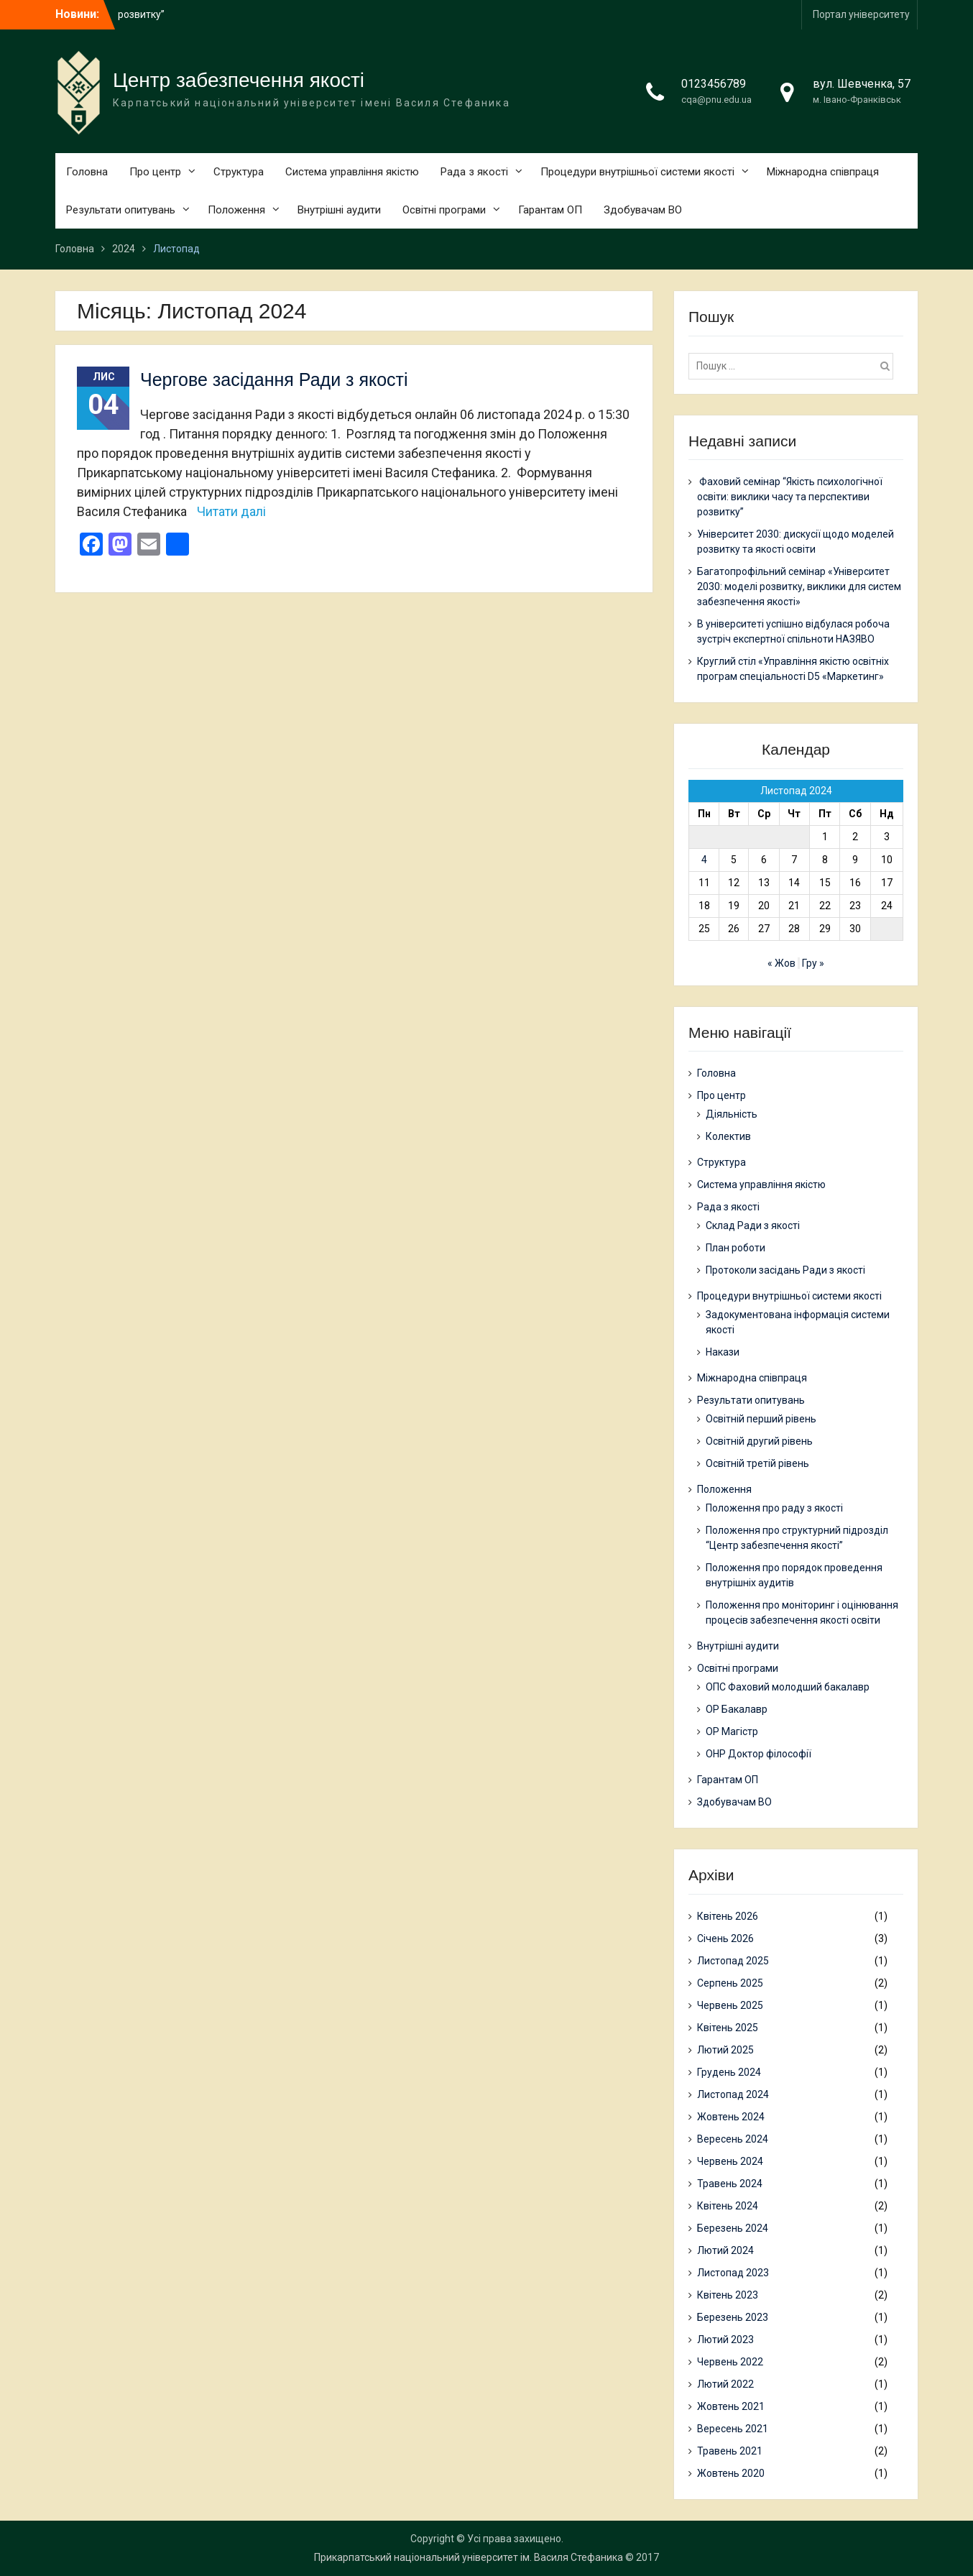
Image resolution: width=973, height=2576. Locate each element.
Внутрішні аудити (339, 209)
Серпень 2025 (730, 1983)
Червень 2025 (730, 2005)
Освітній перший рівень (761, 1419)
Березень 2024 (732, 2228)
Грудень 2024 (729, 2072)
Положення (236, 209)
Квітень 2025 (727, 2027)
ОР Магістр (732, 1731)
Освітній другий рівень (759, 1441)
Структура (238, 171)
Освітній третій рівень (757, 1463)
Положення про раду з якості (774, 1508)
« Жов (781, 963)
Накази (722, 1352)
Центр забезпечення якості (238, 80)
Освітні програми (444, 209)
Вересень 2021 (732, 2428)
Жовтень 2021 (731, 2406)
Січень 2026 (725, 1938)
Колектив (728, 1136)
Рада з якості (474, 171)
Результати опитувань (120, 209)
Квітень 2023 (727, 2295)
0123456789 (713, 84)
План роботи (735, 1248)
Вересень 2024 (732, 2139)
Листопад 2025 (733, 1960)
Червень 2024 (730, 2161)
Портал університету (861, 14)
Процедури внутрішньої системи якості (637, 171)
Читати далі (231, 511)
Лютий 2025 (725, 2050)
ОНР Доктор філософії (758, 1754)
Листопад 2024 (733, 2094)
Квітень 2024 (727, 2206)
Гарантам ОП (550, 209)
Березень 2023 (732, 2317)
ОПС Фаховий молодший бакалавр (788, 1687)
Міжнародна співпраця (823, 171)
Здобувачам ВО (643, 209)
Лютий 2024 (725, 2250)
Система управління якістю (352, 171)
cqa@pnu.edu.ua (716, 99)
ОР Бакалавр (736, 1709)
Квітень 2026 (727, 1916)
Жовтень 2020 (731, 2473)
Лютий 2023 (725, 2339)
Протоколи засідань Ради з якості (785, 1270)
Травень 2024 (729, 2183)
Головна (87, 171)
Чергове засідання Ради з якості (274, 379)
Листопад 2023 (733, 2272)
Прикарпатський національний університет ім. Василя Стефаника (468, 2557)
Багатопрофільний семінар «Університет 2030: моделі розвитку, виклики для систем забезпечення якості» (799, 586)
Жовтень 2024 (731, 2116)
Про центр (155, 171)
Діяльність (731, 1114)
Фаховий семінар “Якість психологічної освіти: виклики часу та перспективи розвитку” (789, 497)
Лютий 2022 (725, 2384)
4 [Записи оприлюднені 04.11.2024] (704, 859)
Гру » (813, 963)
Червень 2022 (730, 2362)
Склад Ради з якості (753, 1225)
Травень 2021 (729, 2451)
